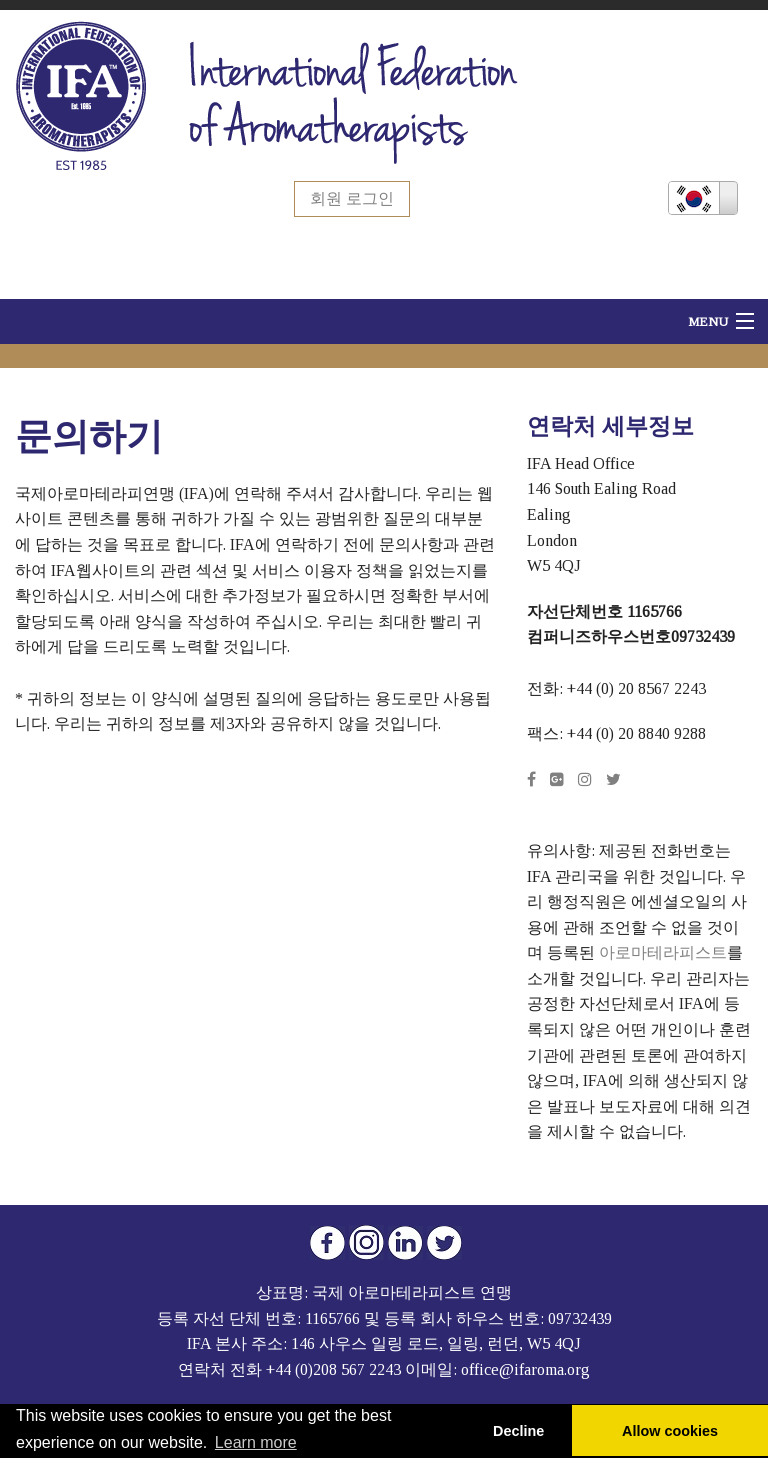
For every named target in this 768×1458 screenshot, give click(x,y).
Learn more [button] (256, 1442)
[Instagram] (585, 779)
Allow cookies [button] (670, 1431)
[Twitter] (613, 779)
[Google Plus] (557, 779)
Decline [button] (518, 1431)
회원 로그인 (352, 198)
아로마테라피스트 (663, 952)
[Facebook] (531, 779)
